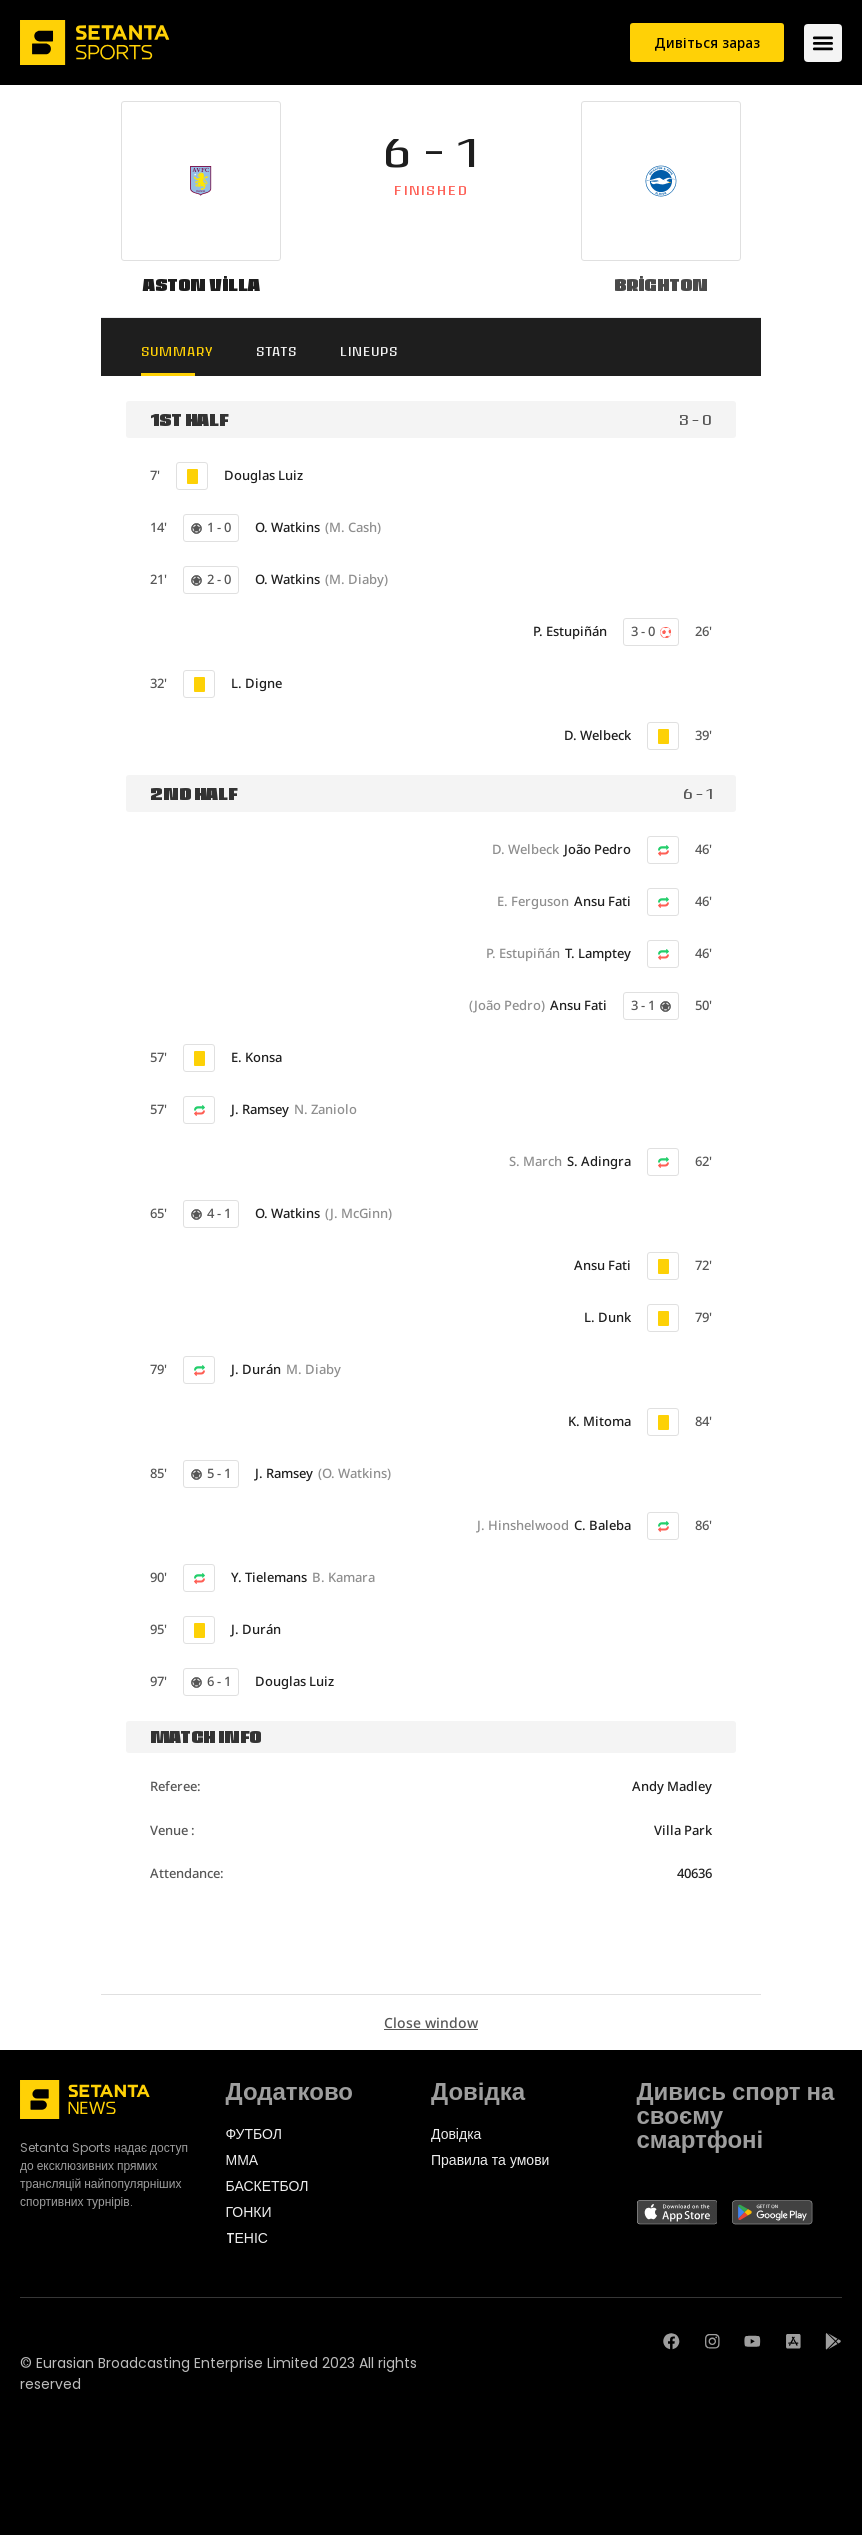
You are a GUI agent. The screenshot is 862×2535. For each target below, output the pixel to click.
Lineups (394, 351)
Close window (431, 2023)
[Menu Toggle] (823, 43)
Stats (293, 351)
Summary (185, 351)
